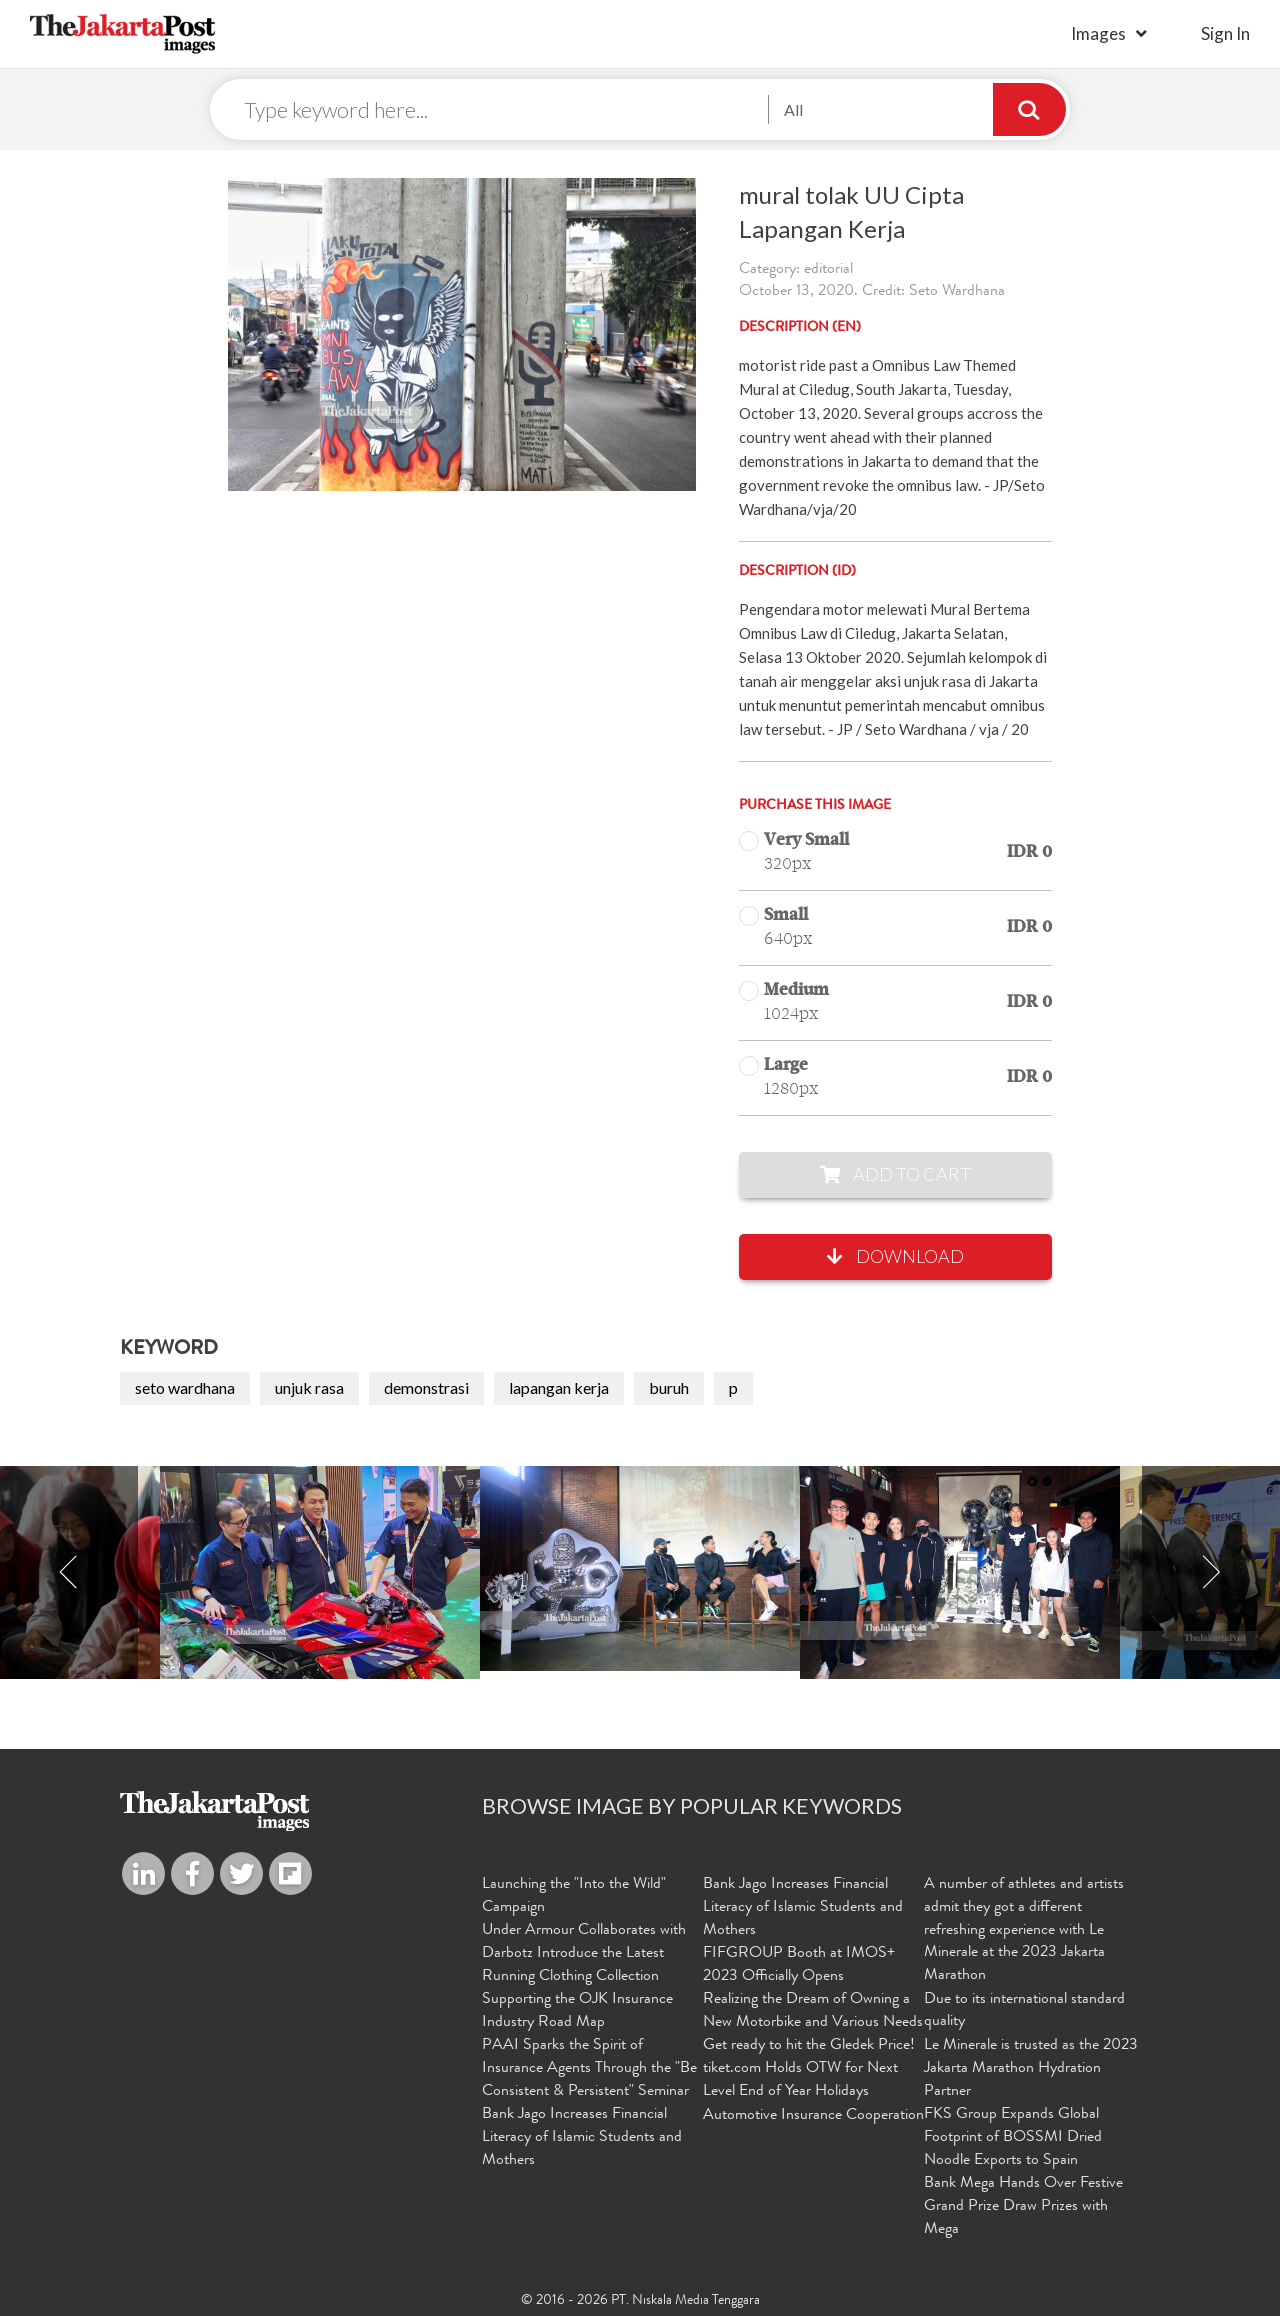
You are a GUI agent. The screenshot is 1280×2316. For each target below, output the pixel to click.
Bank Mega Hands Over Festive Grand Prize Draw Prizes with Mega (1023, 2205)
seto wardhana (185, 1388)
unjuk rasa (309, 1388)
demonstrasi (426, 1388)
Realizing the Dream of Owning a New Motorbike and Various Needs (813, 2011)
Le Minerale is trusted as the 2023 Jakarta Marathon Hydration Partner (1031, 2068)
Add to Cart (895, 1175)
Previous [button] (69, 1573)
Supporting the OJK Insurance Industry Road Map (577, 2011)
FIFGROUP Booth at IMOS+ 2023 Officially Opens (799, 1965)
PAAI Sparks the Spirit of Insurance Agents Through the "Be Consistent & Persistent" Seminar (589, 2068)
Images (1098, 33)
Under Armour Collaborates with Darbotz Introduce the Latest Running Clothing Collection (584, 1954)
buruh (669, 1388)
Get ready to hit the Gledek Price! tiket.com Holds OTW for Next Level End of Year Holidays (809, 2068)
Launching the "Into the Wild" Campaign (574, 1896)
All (793, 109)
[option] (640, 1569)
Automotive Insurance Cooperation (813, 2115)
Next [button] (1211, 1573)
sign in (1225, 33)
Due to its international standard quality (1024, 2011)
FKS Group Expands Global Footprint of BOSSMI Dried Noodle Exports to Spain (1013, 2137)
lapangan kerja (559, 1388)
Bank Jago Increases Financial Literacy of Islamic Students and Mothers (582, 2137)
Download (895, 1257)
